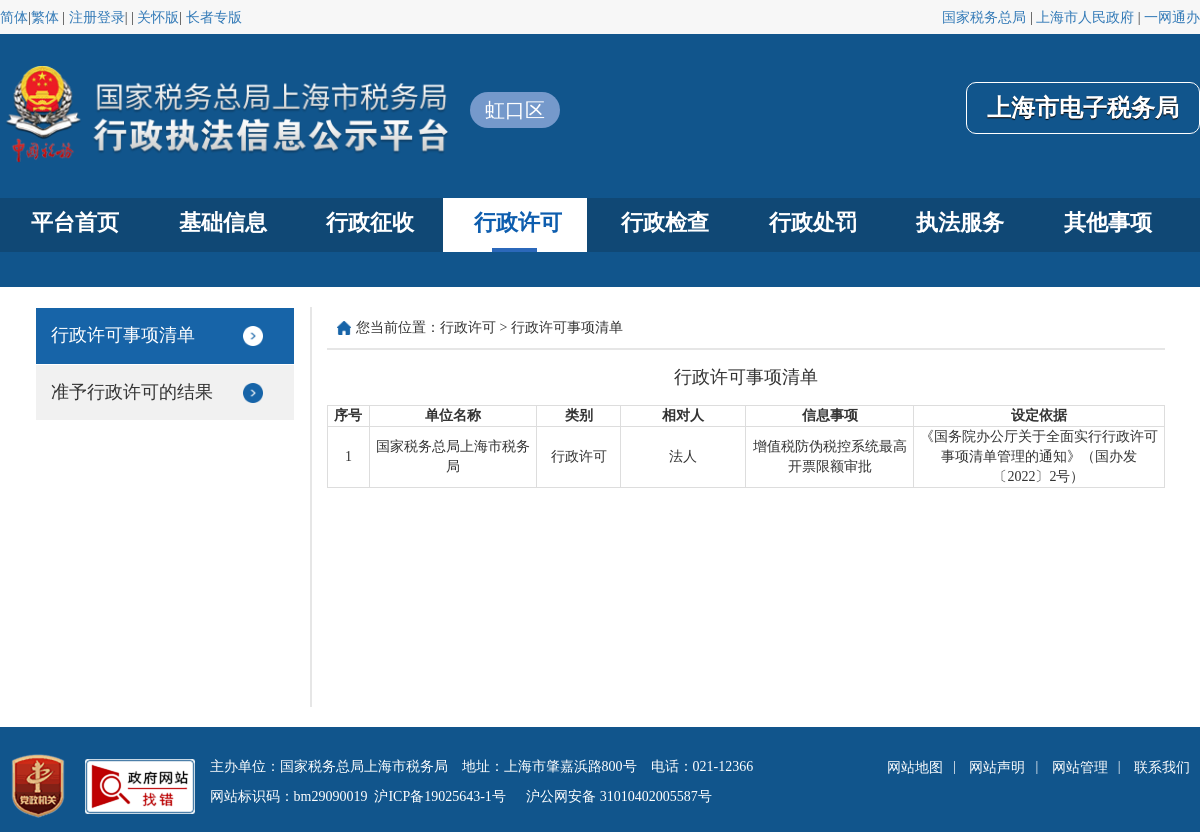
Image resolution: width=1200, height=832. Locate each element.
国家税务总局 (984, 17)
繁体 (45, 17)
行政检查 (665, 222)
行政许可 (518, 222)
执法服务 (960, 222)
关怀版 (158, 17)
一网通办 (1172, 17)
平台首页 (75, 222)
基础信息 (223, 222)
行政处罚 (813, 222)
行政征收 (370, 222)
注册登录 (97, 17)
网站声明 (997, 767)
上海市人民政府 (1085, 17)
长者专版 (214, 17)
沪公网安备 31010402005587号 (619, 796)
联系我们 (1162, 767)
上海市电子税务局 (1083, 108)
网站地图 (915, 767)
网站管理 (1080, 767)
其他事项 (1108, 222)
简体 (14, 17)
